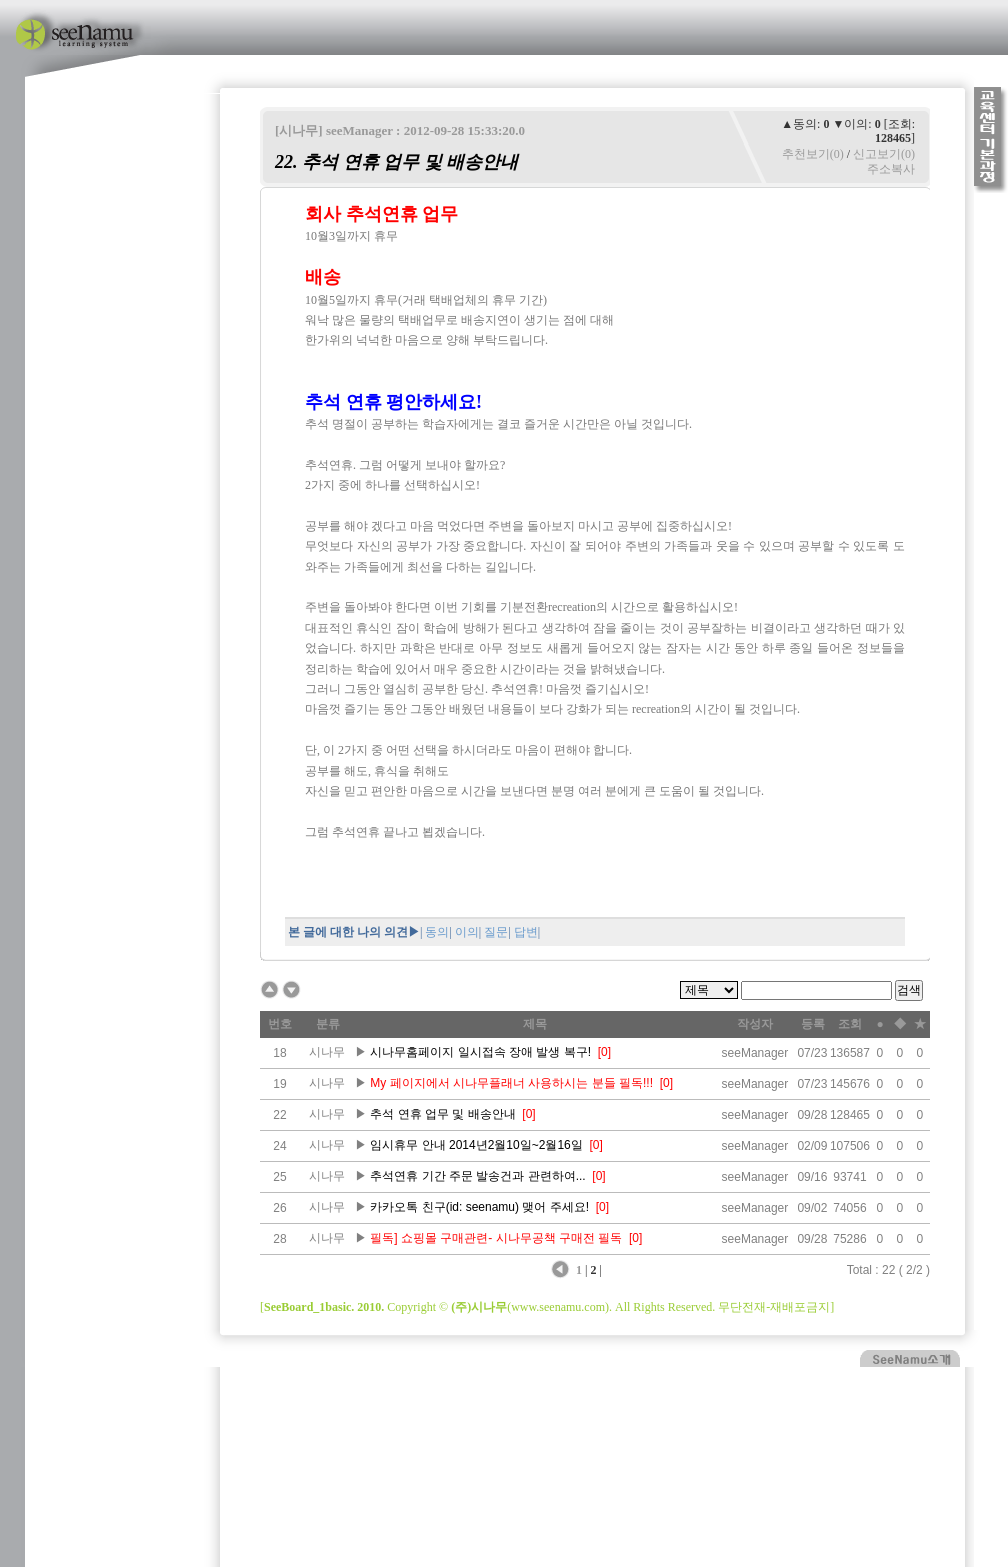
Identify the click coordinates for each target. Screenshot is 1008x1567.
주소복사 (891, 169)
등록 (813, 1024)
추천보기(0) (813, 154)
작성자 (755, 1024)
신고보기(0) (884, 154)
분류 (328, 1024)
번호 (280, 1024)
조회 (850, 1024)
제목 (535, 1024)
